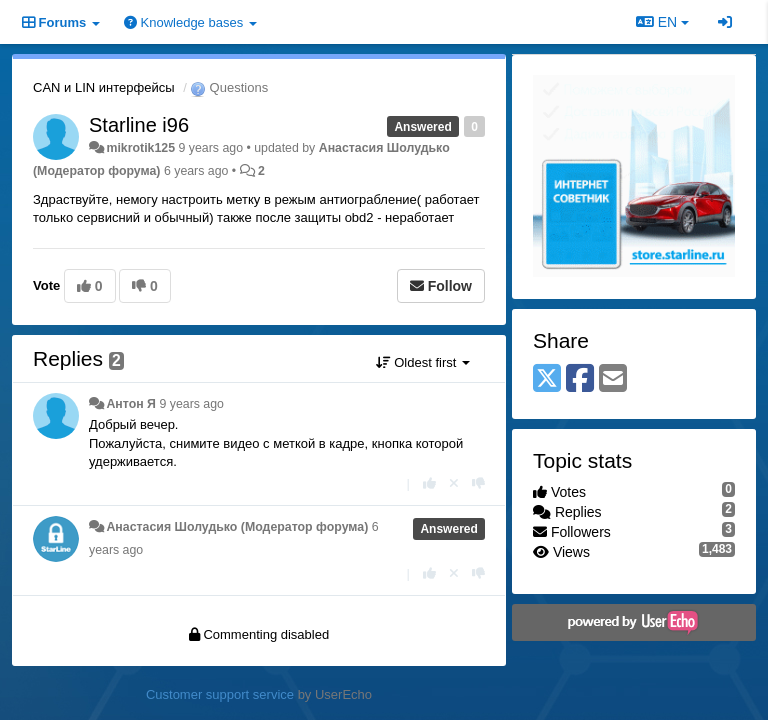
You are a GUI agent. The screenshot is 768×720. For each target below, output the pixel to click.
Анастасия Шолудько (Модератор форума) (237, 527)
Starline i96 (139, 125)
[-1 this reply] (478, 483)
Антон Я (131, 404)
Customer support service (220, 694)
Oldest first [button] (423, 362)
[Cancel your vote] (454, 483)
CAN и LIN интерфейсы (104, 87)
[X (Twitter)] (547, 379)
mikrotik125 (140, 148)
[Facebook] (580, 379)
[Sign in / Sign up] (725, 22)
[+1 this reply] (429, 483)
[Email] (613, 379)
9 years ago (191, 404)
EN (662, 22)
